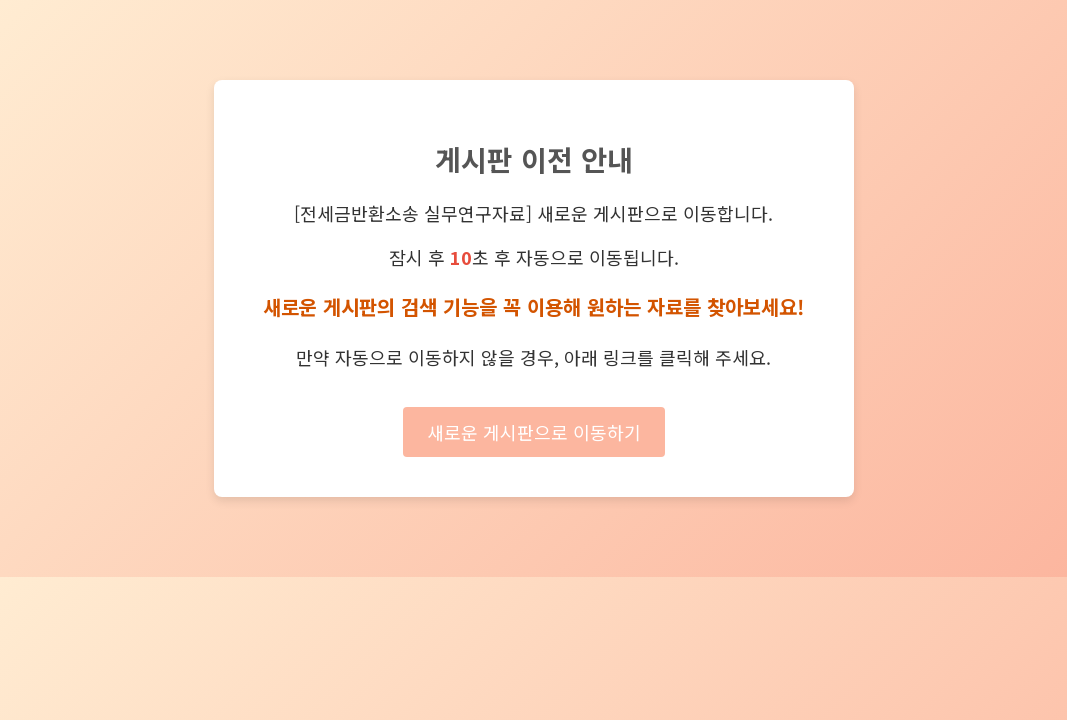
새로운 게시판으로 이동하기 (534, 432)
